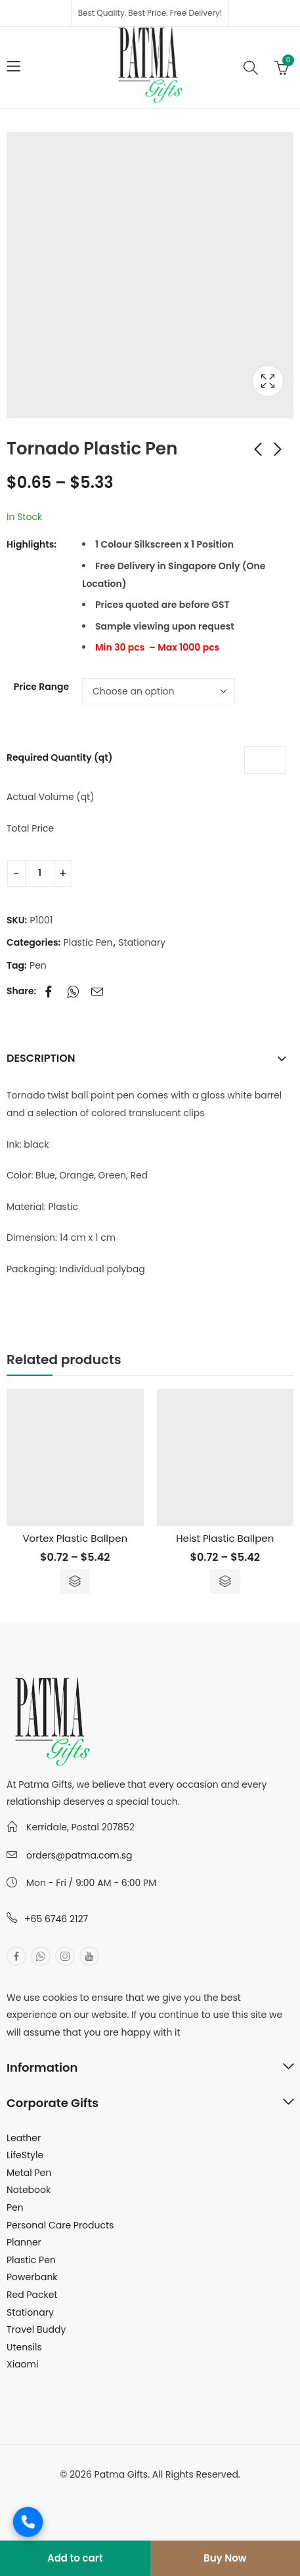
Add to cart (75, 2558)
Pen (38, 965)
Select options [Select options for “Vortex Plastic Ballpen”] (75, 1581)
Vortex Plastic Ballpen (74, 1538)
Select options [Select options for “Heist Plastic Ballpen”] (225, 1581)
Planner (24, 2242)
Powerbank (32, 2277)
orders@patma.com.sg (79, 1855)
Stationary (141, 942)
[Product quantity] (39, 873)
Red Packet (32, 2294)
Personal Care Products (60, 2225)
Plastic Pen (88, 942)
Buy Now (225, 2558)
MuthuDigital (197, 2492)
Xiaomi (22, 2364)
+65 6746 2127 (56, 1918)
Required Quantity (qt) (59, 757)
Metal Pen (29, 2172)
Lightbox (268, 381)
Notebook (29, 2189)
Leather (24, 2137)
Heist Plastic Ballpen (225, 1538)
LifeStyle (25, 2155)
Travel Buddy (36, 2329)
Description (41, 1058)
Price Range (41, 686)
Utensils (24, 2347)
